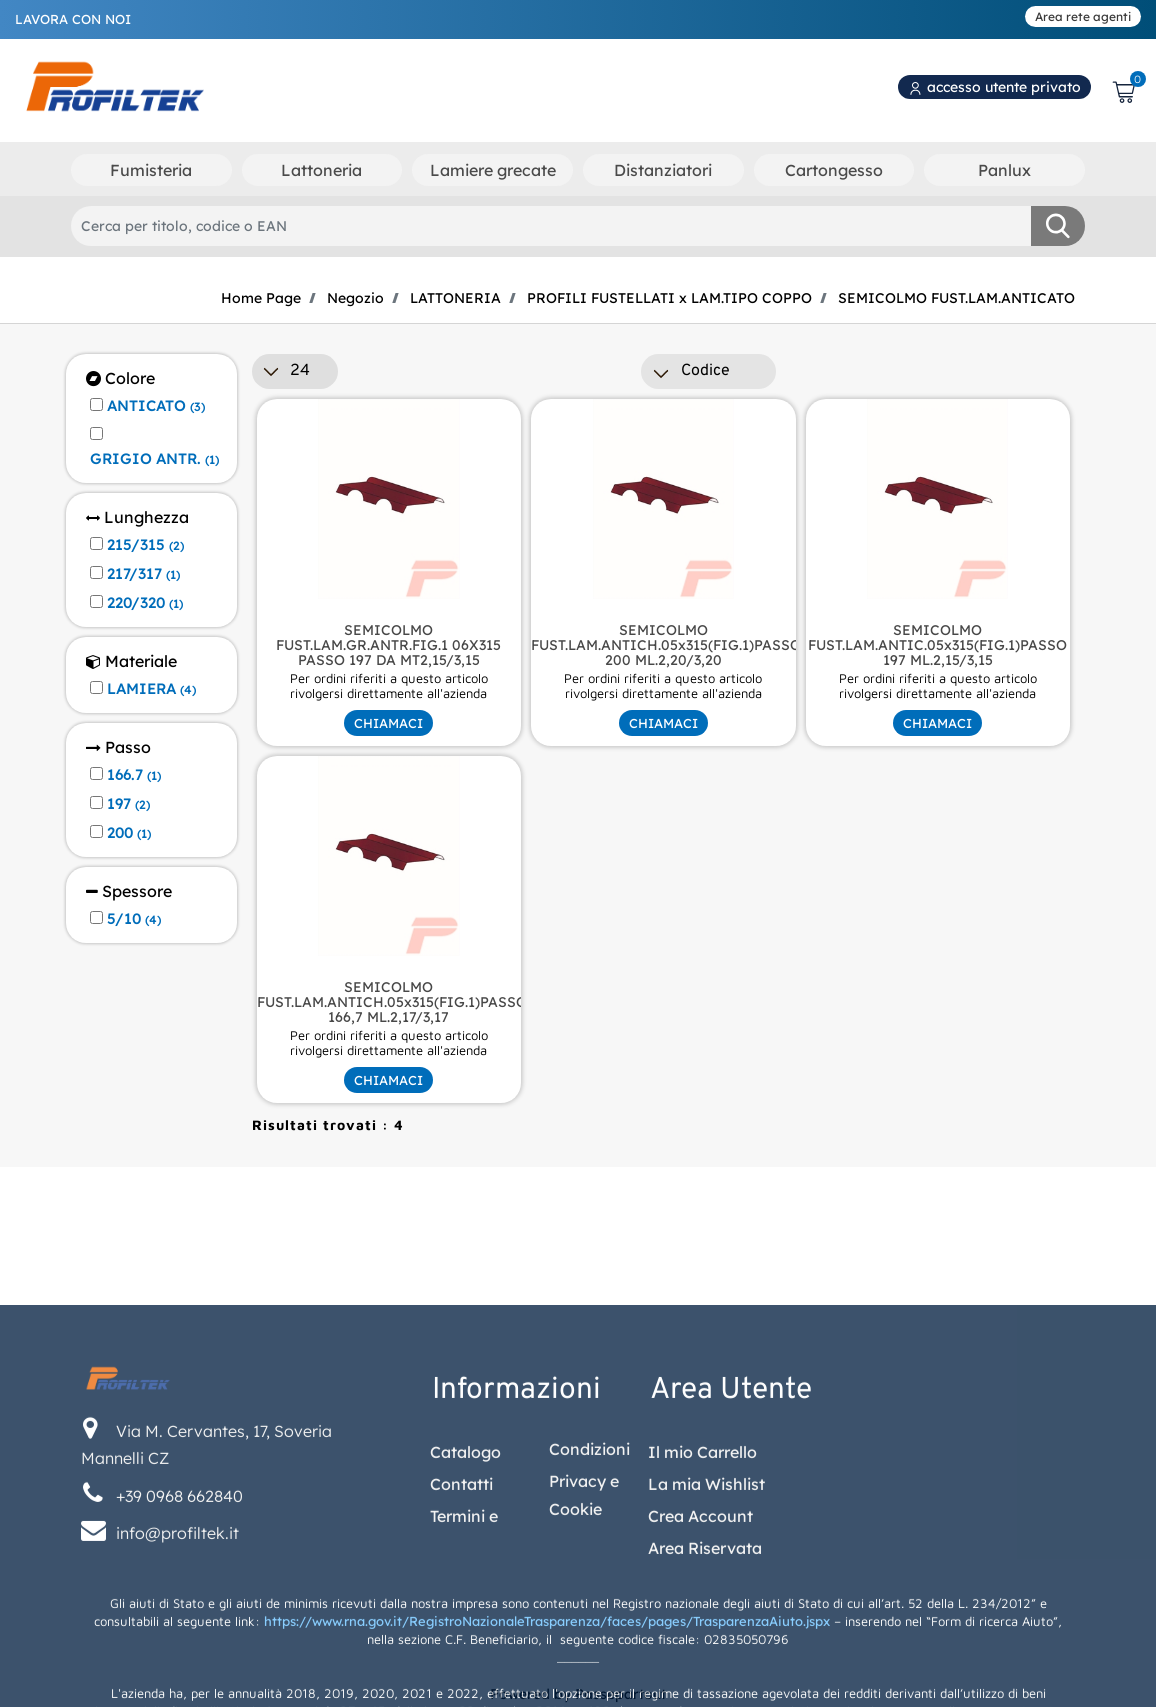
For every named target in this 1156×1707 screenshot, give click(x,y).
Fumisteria (151, 170)
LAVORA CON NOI (73, 19)
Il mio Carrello (702, 1593)
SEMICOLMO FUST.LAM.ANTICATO (956, 298)
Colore (120, 378)
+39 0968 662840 (179, 1637)
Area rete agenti (1083, 16)
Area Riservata (705, 1689)
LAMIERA (151, 689)
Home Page (261, 298)
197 (128, 804)
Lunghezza (137, 517)
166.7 (134, 775)
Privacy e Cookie (584, 1636)
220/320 (145, 603)
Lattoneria (321, 170)
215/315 (145, 545)
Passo (118, 747)
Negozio (355, 298)
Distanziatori (663, 170)
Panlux (1004, 170)
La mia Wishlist (706, 1625)
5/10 (134, 919)
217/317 (143, 574)
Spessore (129, 891)
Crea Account (700, 1657)
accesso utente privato (994, 87)
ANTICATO (156, 406)
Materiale (131, 661)
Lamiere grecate (493, 170)
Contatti (461, 1625)
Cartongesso (834, 170)
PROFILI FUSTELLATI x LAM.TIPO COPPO (669, 298)
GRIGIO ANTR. (154, 459)
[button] (1058, 226)
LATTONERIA (455, 298)
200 (129, 833)
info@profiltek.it (177, 1674)
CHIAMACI (388, 723)
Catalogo (465, 1593)
